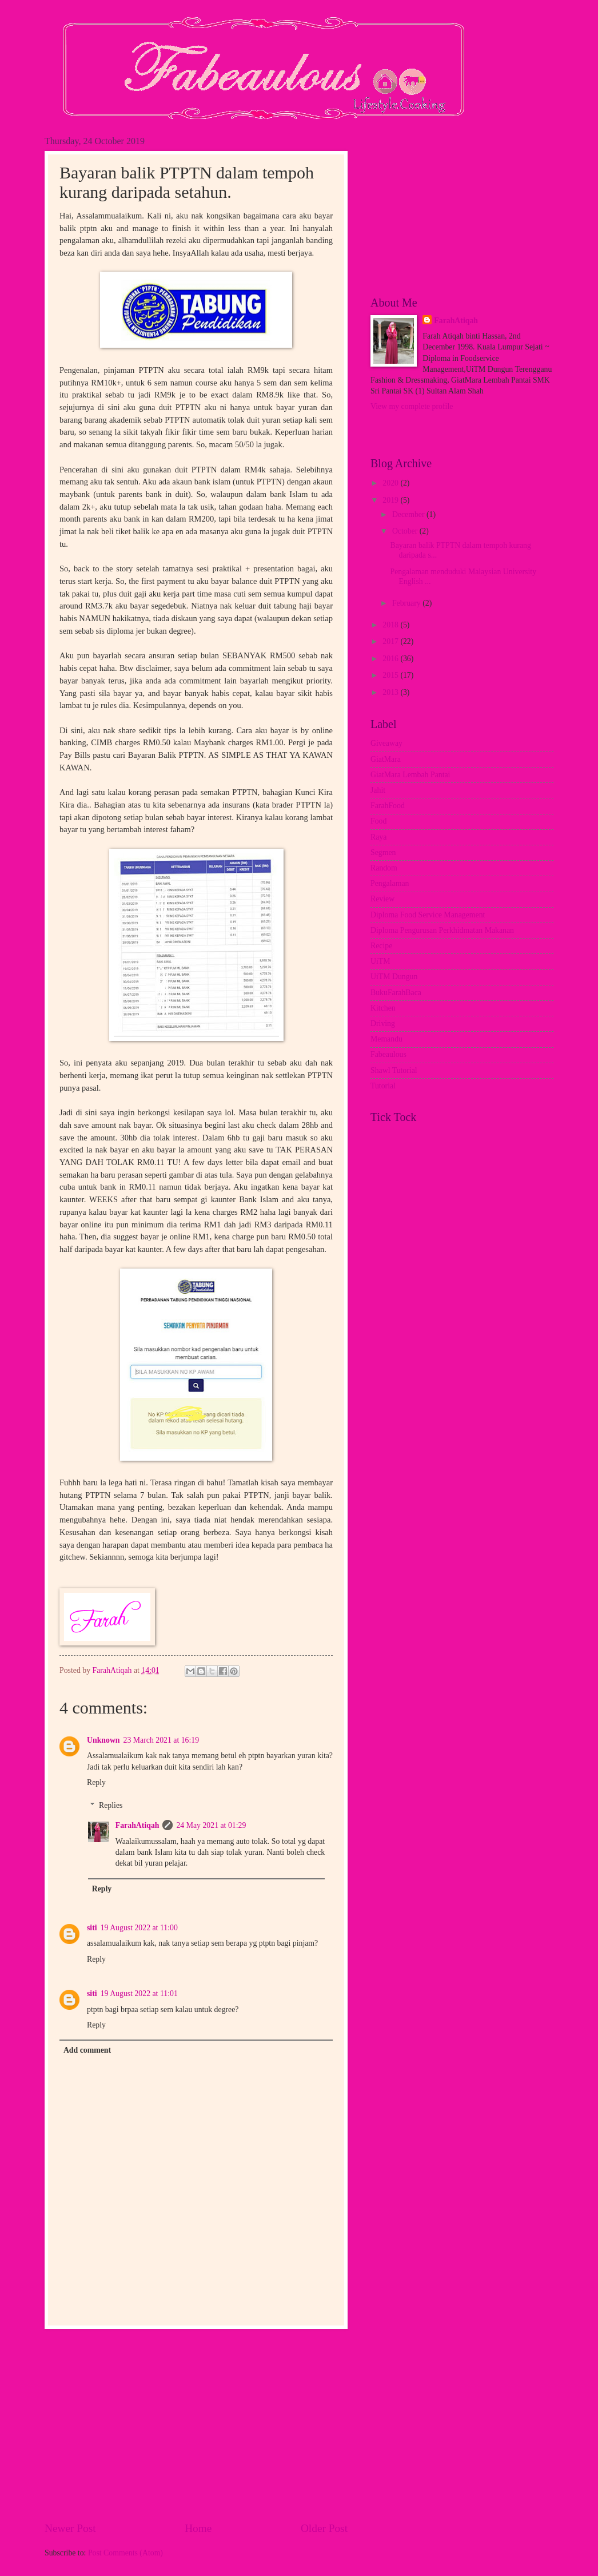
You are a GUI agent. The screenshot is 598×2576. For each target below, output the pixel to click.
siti (92, 1927)
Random (383, 868)
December (409, 514)
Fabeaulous (388, 1054)
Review (382, 899)
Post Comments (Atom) (125, 2553)
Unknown (103, 1740)
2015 (391, 675)
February (407, 603)
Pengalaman (389, 883)
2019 (391, 500)
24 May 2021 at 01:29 (211, 1825)
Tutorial (383, 1086)
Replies (110, 1805)
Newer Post (70, 2528)
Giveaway (386, 743)
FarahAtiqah (137, 1825)
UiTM (380, 961)
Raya (378, 837)
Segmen (383, 852)
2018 (391, 625)
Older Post (324, 2528)
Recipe (381, 945)
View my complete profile (411, 406)
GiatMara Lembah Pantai (410, 774)
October (406, 531)
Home (198, 2528)
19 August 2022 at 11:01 (139, 1993)
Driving (382, 1023)
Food (378, 821)
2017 (391, 641)
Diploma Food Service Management (427, 915)
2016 (391, 658)
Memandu (386, 1039)
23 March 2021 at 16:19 (161, 1740)
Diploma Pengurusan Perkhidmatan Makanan (442, 930)
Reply (96, 1782)
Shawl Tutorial (393, 1070)
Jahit (377, 790)
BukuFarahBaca (395, 992)
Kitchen (383, 1008)
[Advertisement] (196, 2425)
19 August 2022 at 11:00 (139, 1927)
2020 (391, 483)
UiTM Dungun (393, 976)
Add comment (87, 2050)
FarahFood (387, 805)
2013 (391, 692)
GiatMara (385, 759)
